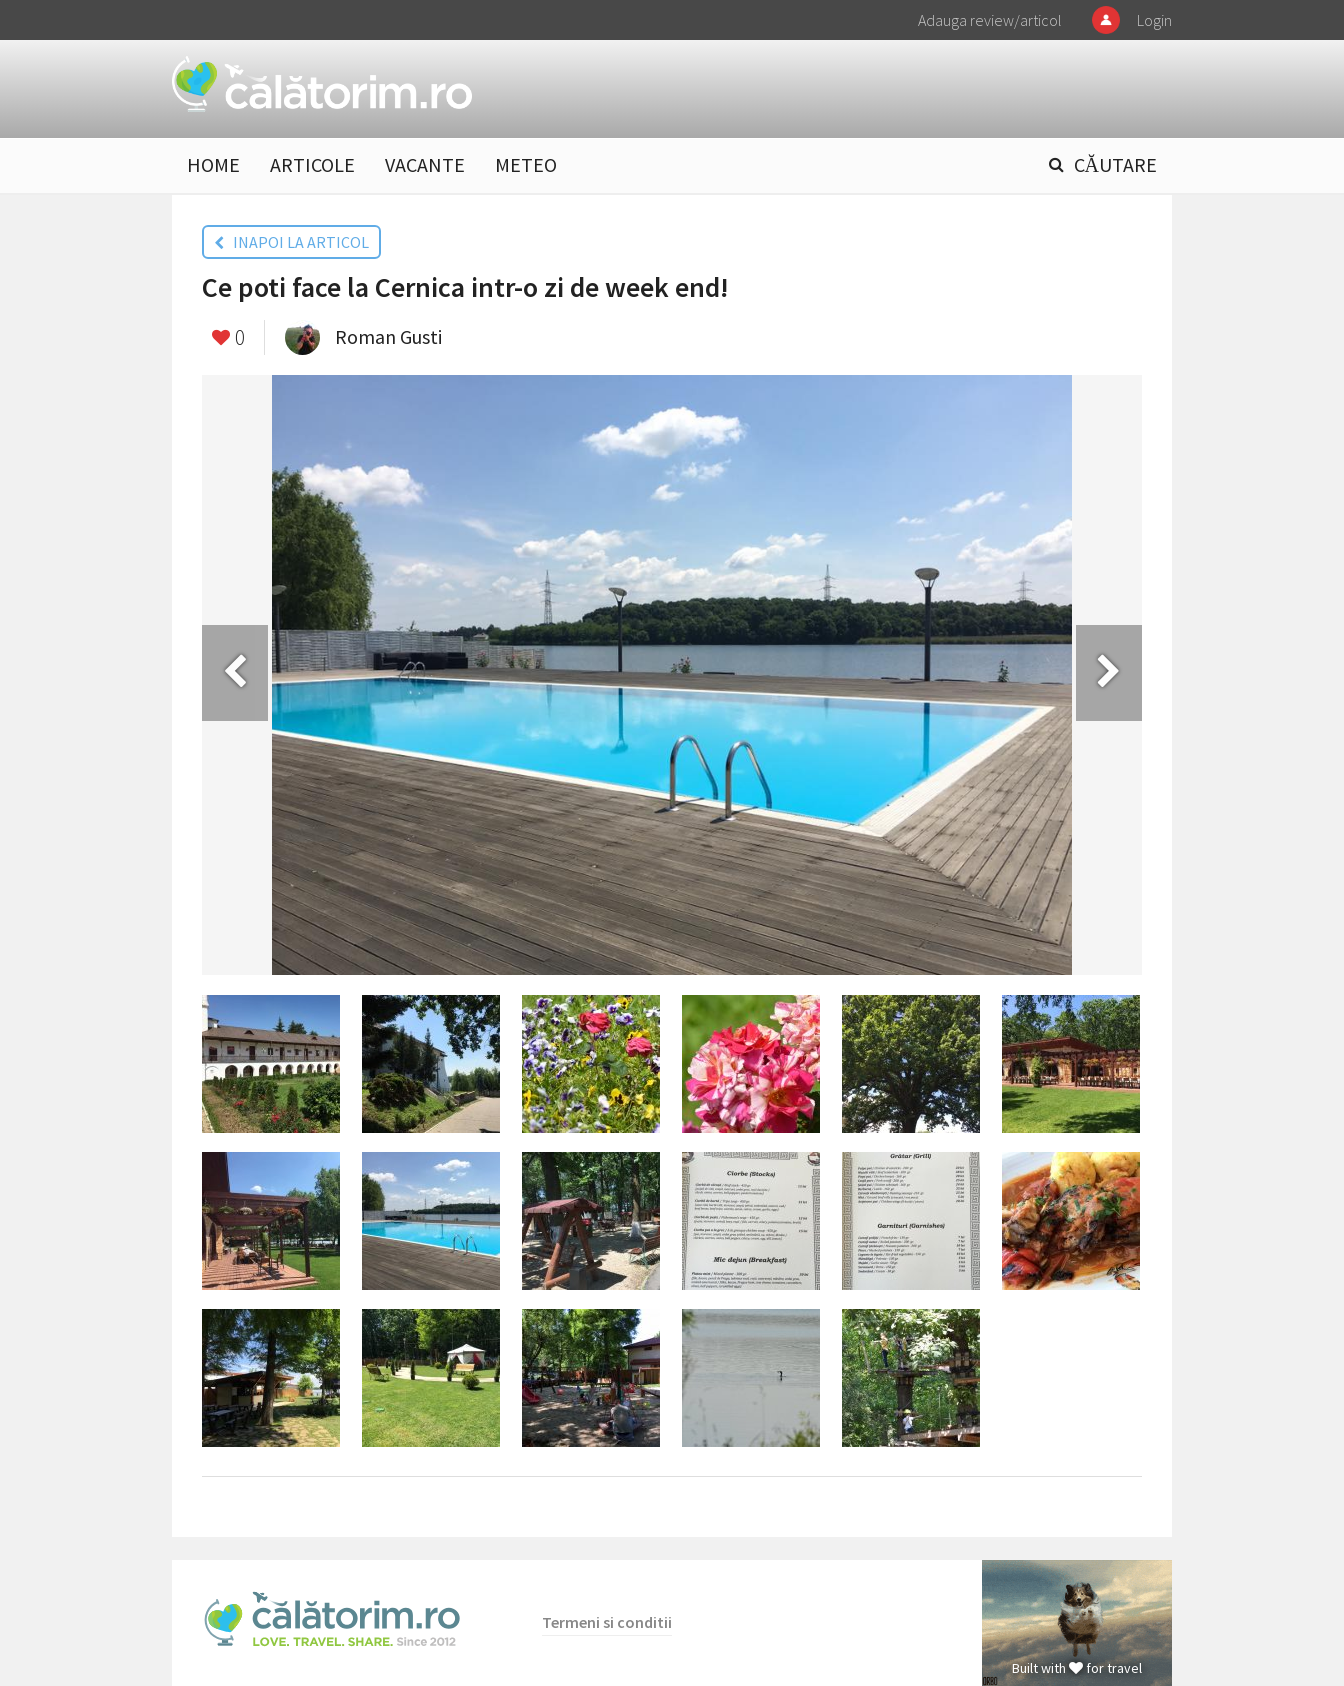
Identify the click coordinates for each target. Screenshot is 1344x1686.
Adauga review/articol (990, 20)
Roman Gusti (388, 336)
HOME (213, 164)
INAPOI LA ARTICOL (291, 242)
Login (1154, 20)
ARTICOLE (312, 164)
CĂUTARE (1115, 164)
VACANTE (425, 164)
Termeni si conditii (607, 1622)
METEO (526, 164)
